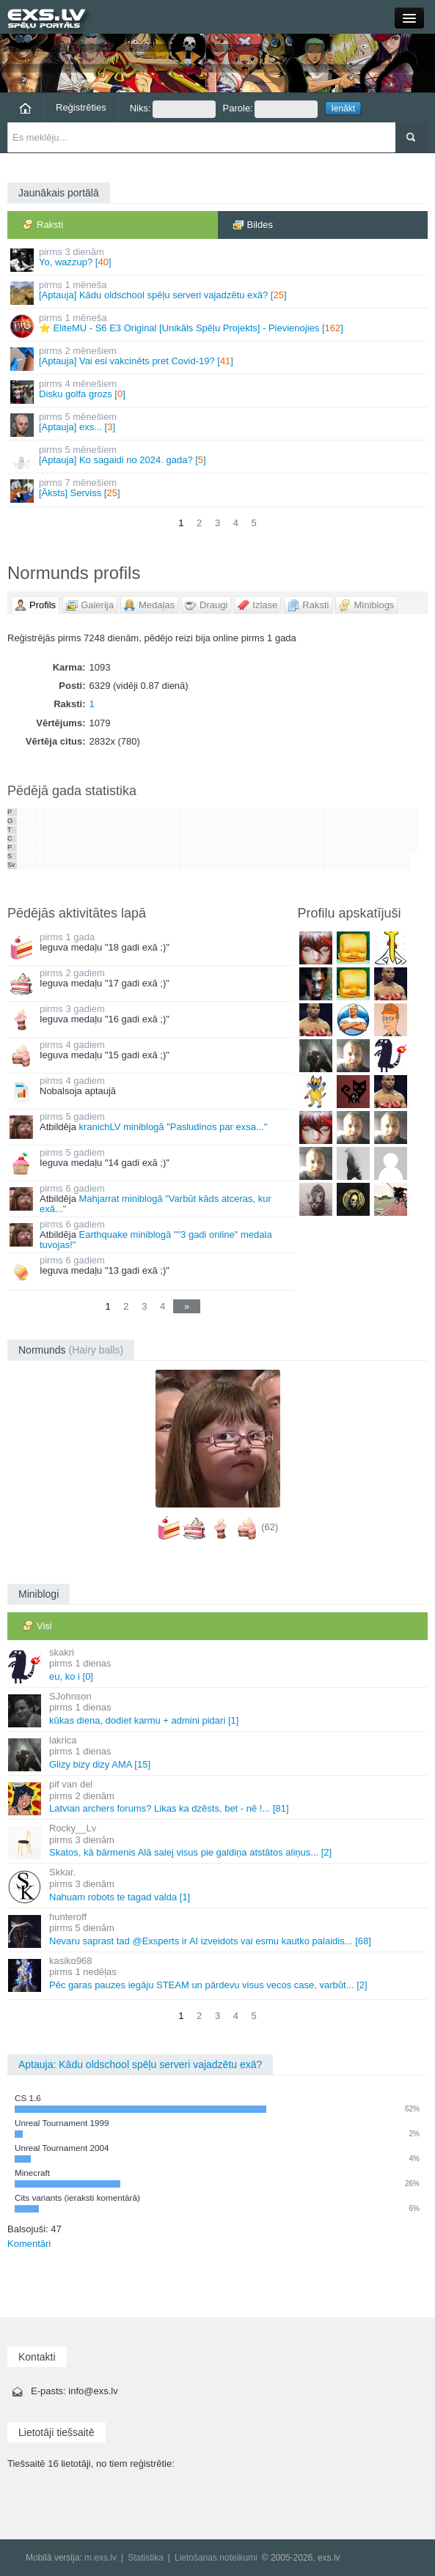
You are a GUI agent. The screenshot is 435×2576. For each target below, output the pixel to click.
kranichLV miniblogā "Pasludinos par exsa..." (172, 1126)
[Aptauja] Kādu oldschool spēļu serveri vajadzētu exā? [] (218, 292)
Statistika (146, 2558)
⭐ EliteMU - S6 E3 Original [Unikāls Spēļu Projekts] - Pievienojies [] (218, 325)
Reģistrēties (81, 107)
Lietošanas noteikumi (216, 2558)
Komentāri (29, 2243)
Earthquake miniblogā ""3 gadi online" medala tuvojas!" (156, 1239)
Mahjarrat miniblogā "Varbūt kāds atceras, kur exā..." (155, 1203)
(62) (269, 1526)
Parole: (270, 109)
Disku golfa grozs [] (218, 391)
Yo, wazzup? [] (218, 259)
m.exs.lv (100, 2558)
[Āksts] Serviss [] (218, 490)
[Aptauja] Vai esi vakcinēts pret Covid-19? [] (218, 358)
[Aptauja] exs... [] (218, 424)
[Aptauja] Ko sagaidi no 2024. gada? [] (218, 457)
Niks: (173, 109)
